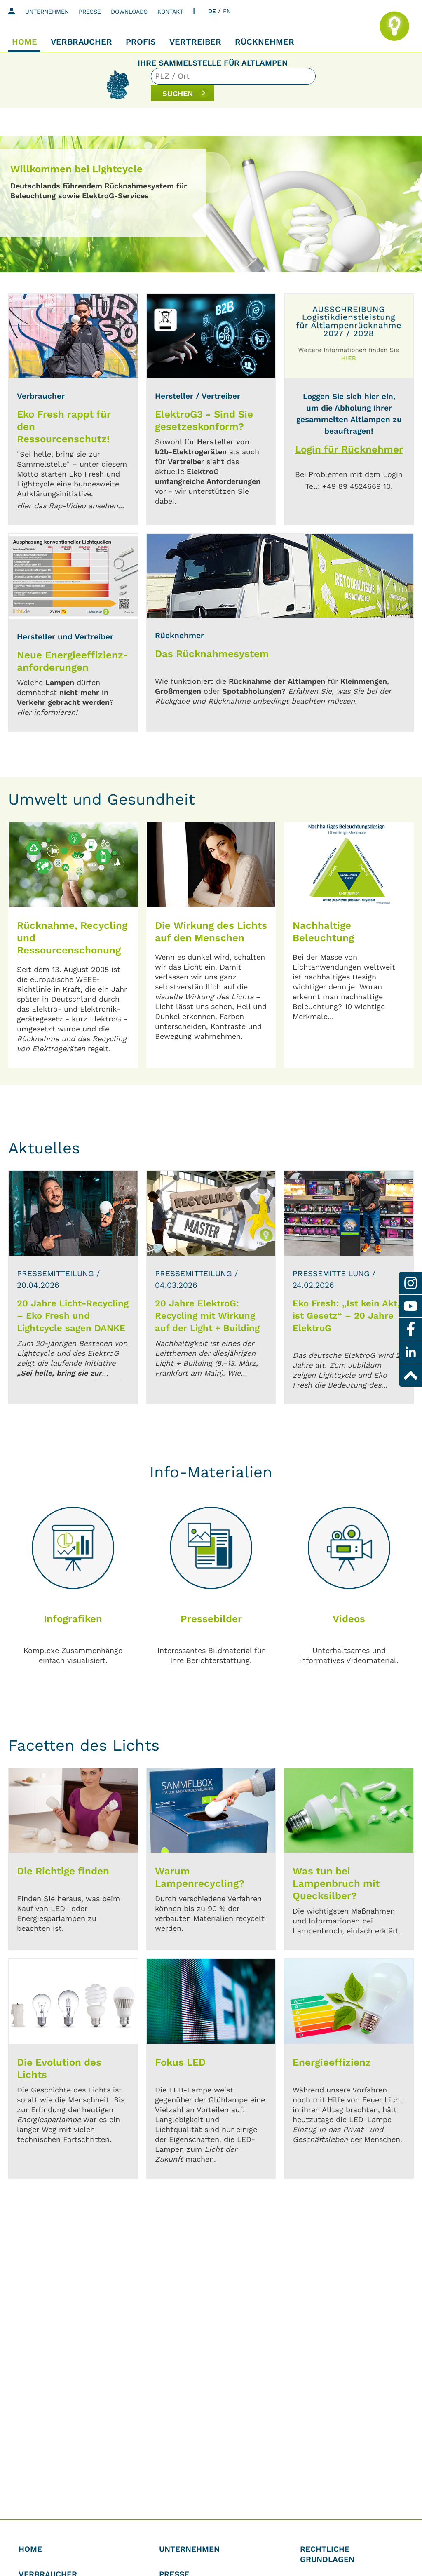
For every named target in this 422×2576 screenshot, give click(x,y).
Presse (90, 11)
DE (212, 11)
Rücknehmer (264, 42)
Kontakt (170, 11)
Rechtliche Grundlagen (327, 2554)
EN (227, 11)
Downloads (129, 11)
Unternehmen (47, 11)
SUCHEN (329, 84)
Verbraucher (81, 42)
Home (24, 42)
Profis (141, 42)
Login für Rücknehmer (349, 449)
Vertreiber (195, 42)
